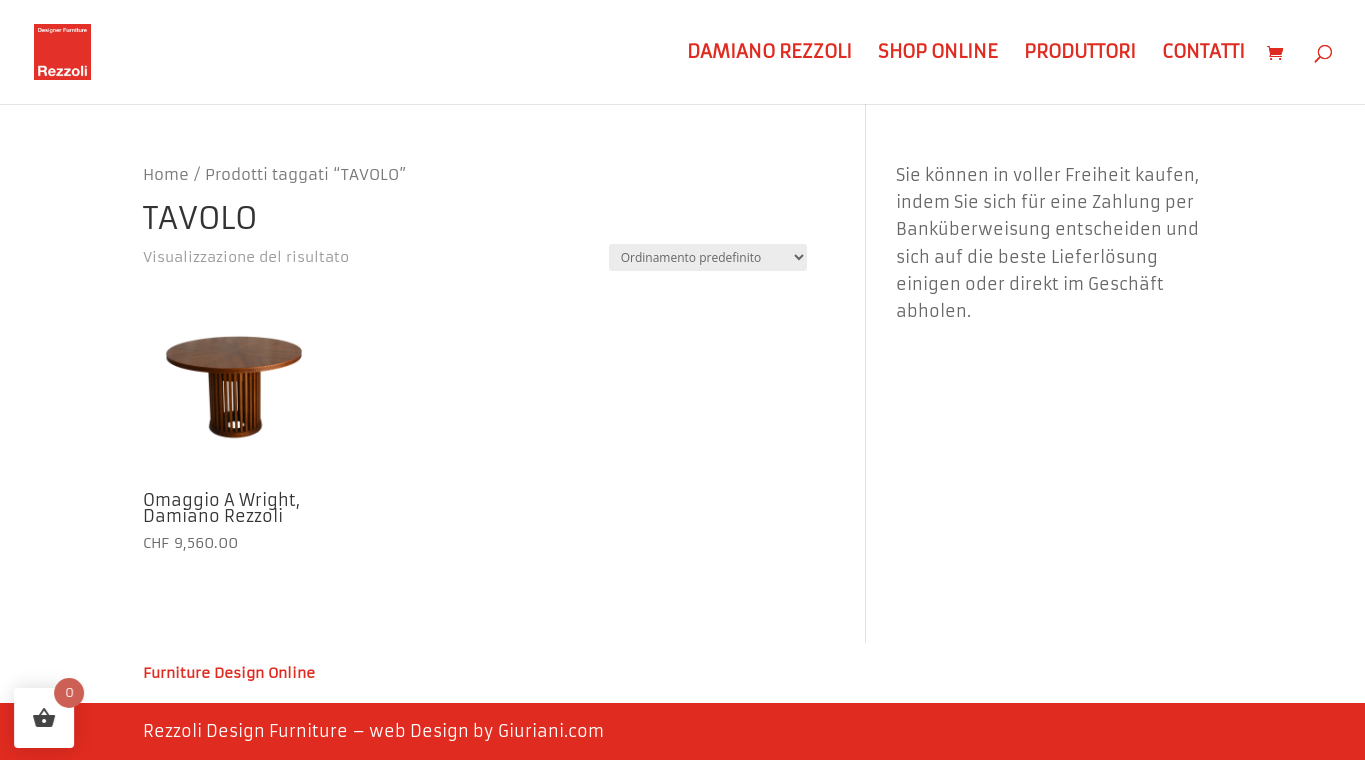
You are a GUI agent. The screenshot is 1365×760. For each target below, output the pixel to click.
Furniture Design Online (229, 674)
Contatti (1203, 54)
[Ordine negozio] (708, 257)
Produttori (1080, 54)
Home (166, 175)
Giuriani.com (551, 731)
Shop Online (938, 54)
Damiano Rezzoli (769, 54)
